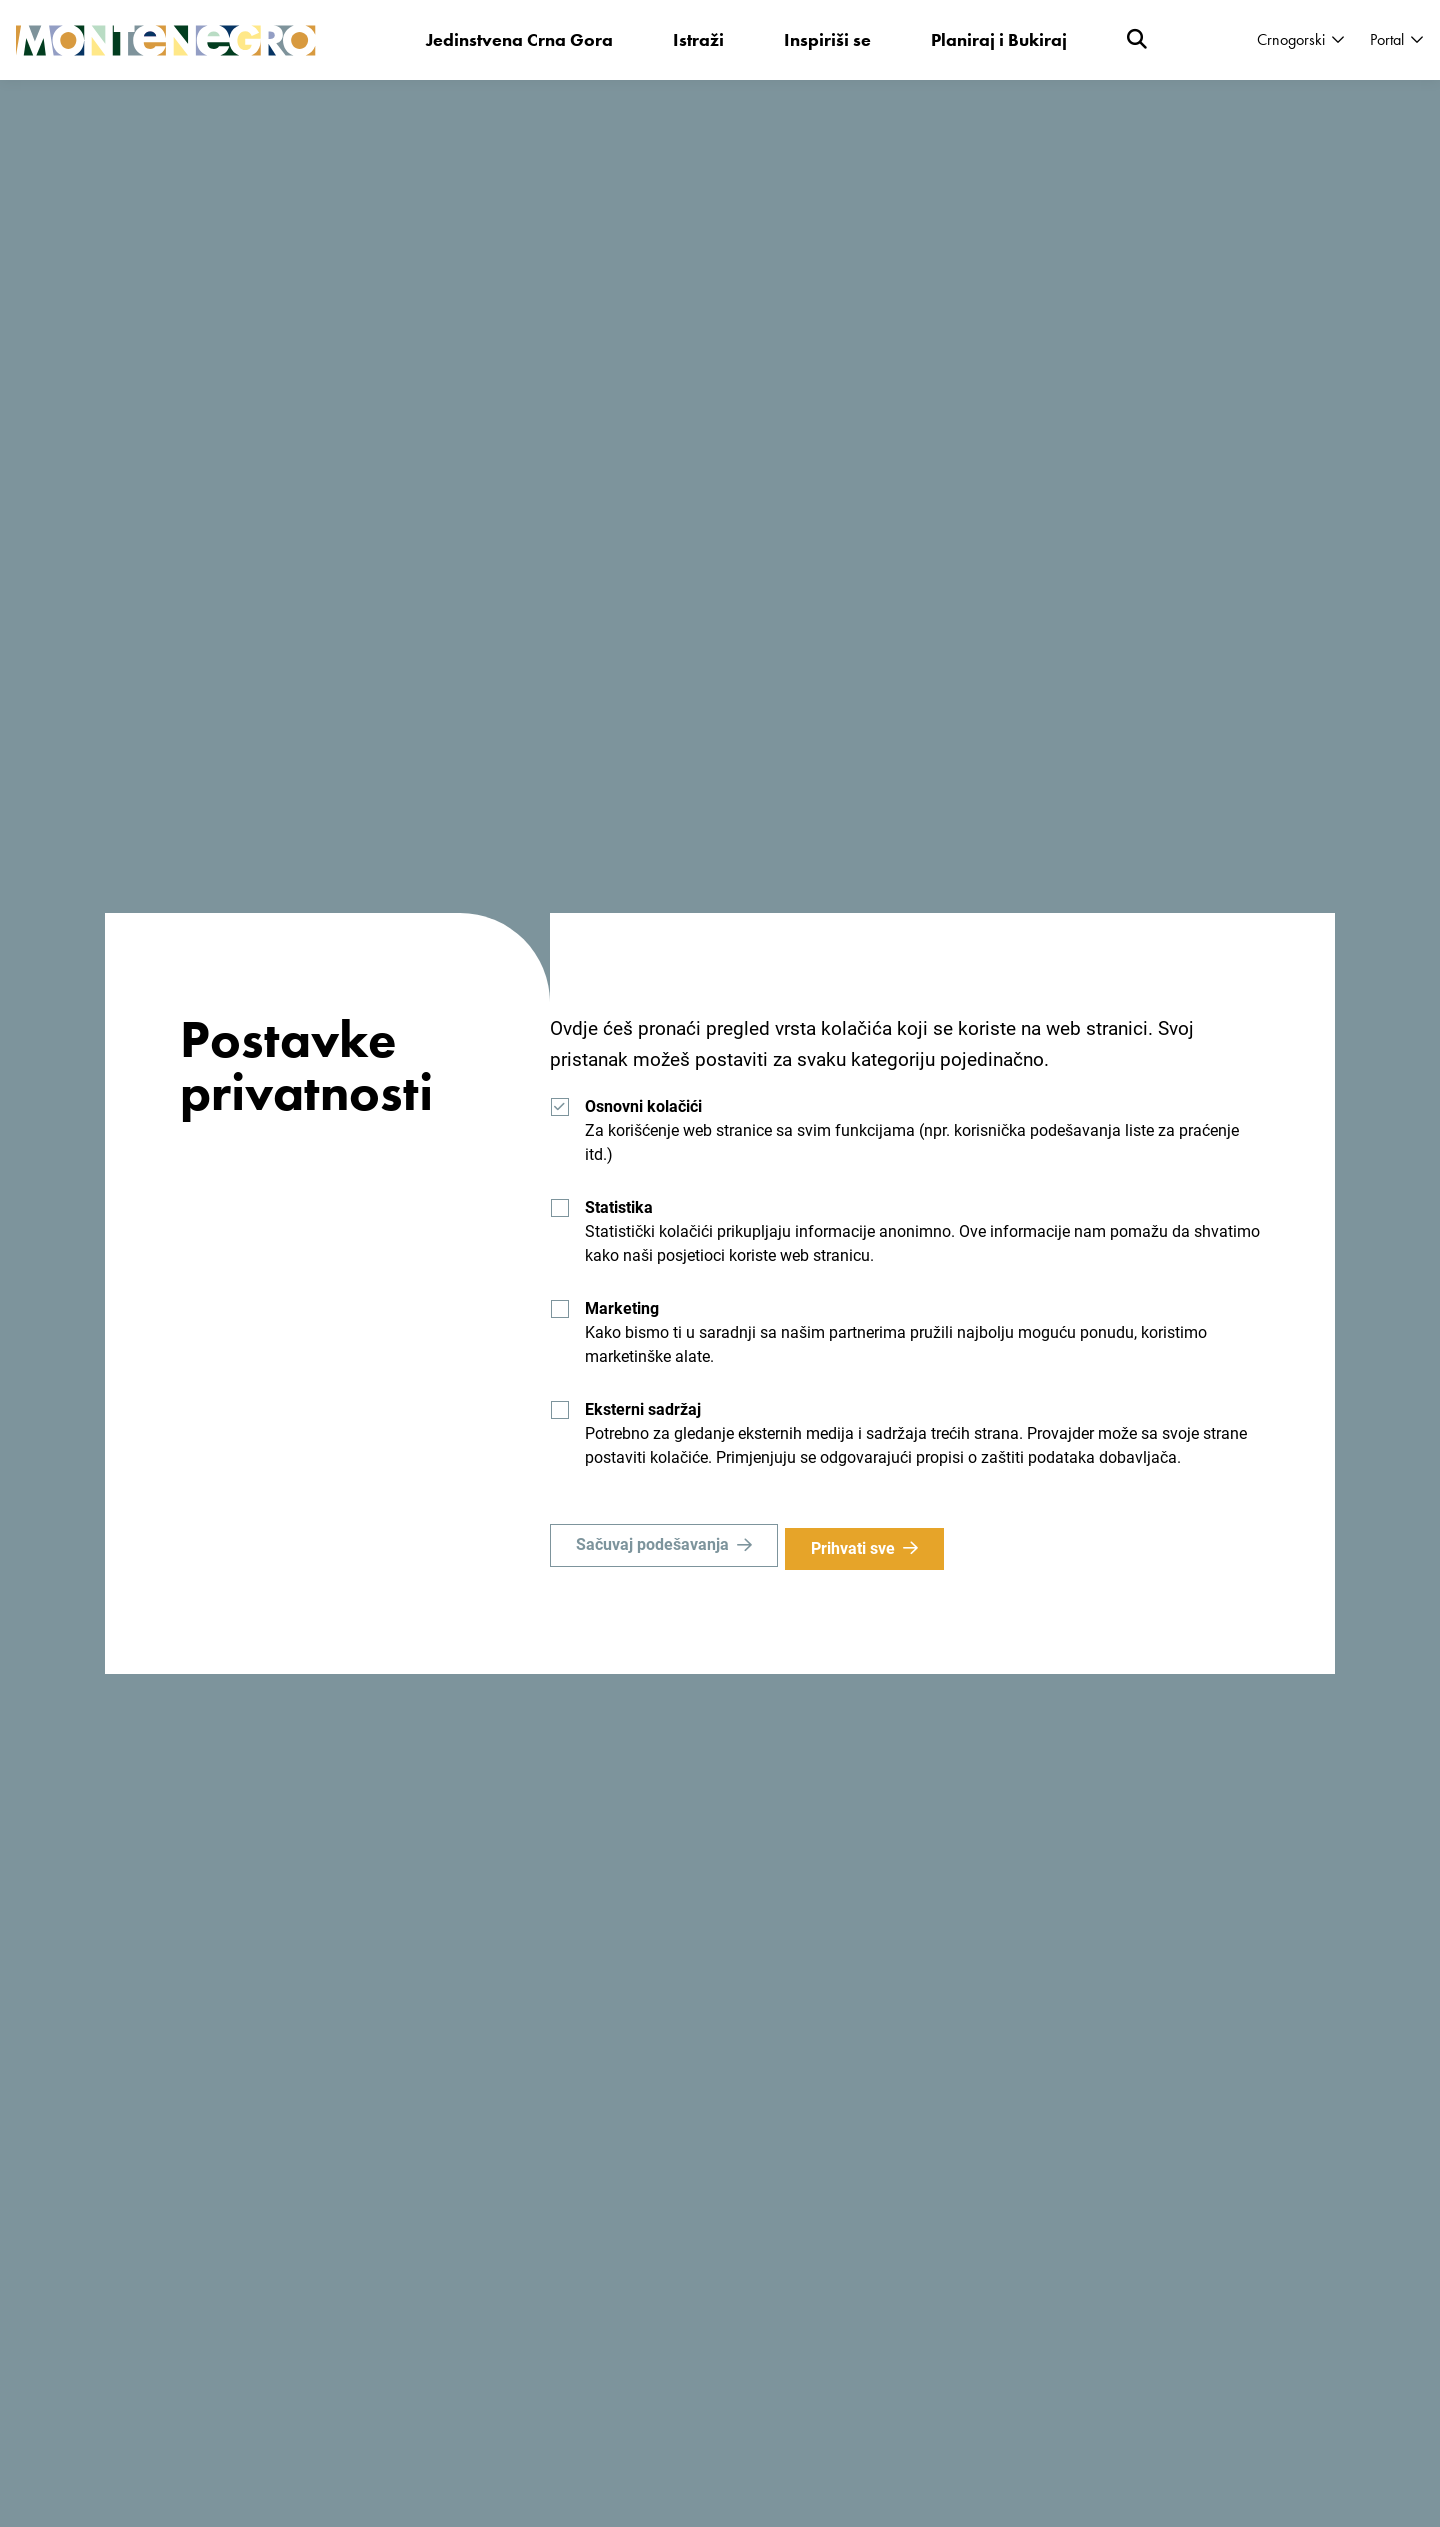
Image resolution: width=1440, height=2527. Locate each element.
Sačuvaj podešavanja (652, 1548)
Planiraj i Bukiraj (1000, 39)
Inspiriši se (828, 39)
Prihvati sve (860, 1548)
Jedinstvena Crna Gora (520, 39)
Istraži (699, 39)
